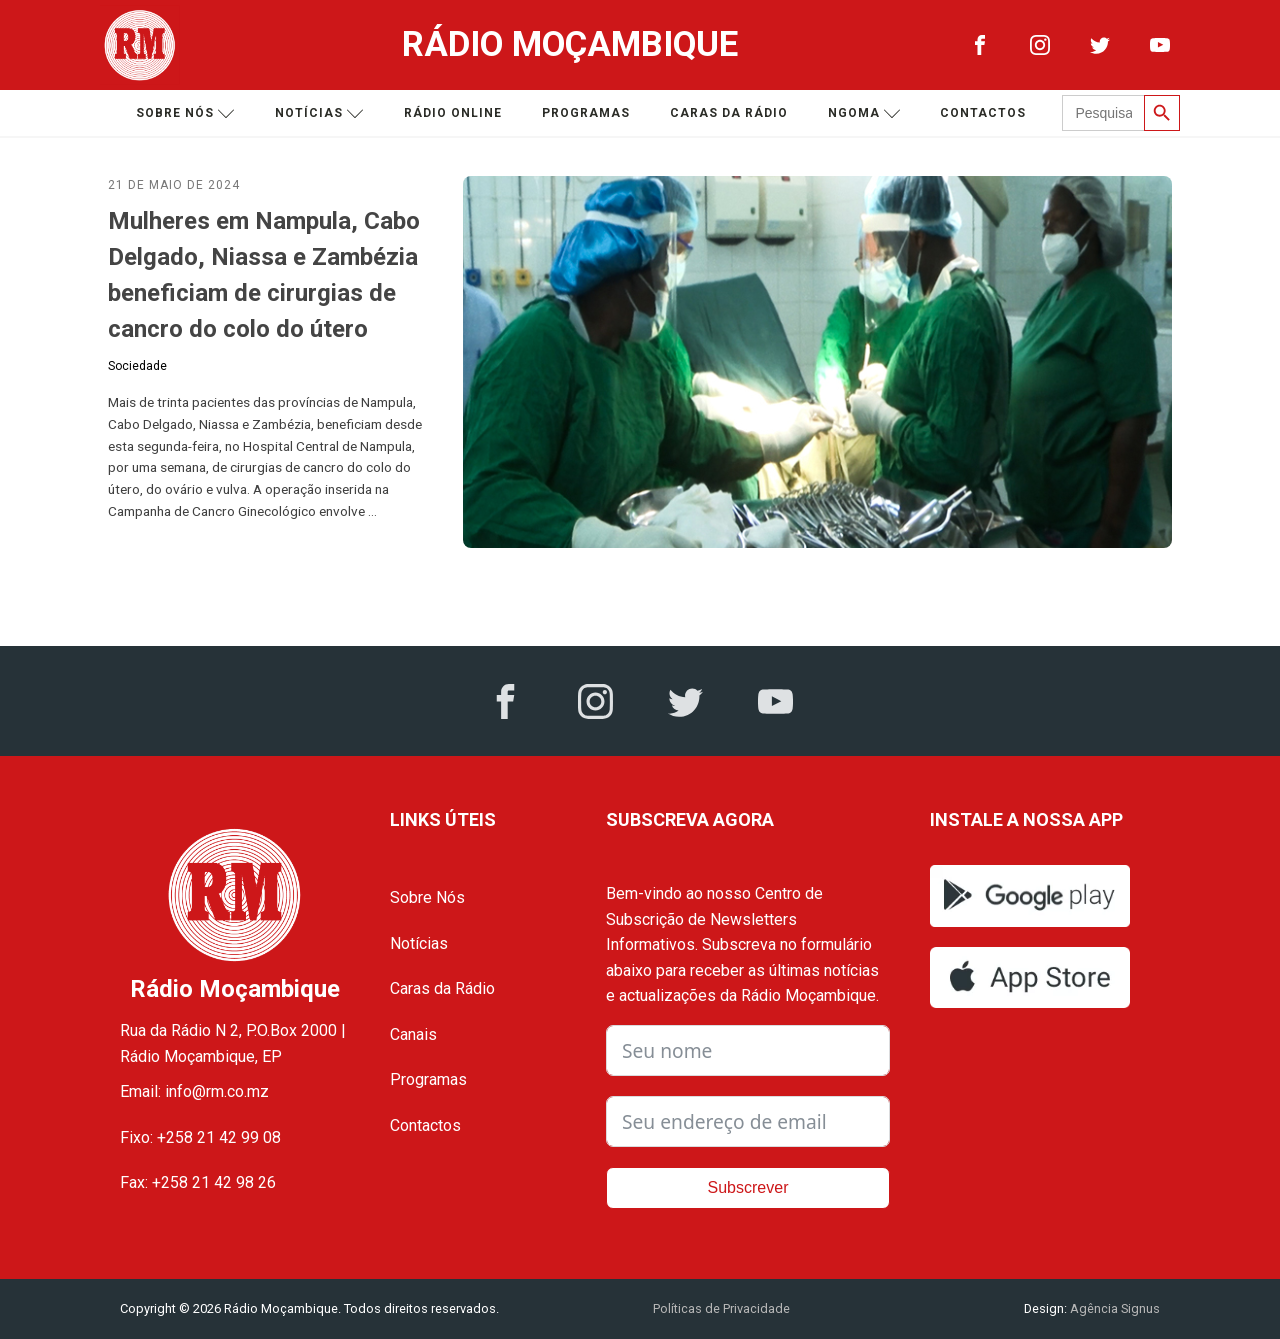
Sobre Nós (427, 897)
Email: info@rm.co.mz (194, 1091)
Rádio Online (453, 113)
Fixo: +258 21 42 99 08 (200, 1137)
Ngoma (864, 113)
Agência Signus (1113, 1308)
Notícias (319, 113)
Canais (413, 1034)
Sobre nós (185, 113)
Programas (586, 113)
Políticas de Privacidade (721, 1308)
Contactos (983, 113)
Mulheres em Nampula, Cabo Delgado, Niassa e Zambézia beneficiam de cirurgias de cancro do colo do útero (264, 275)
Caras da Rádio (729, 113)
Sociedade (137, 366)
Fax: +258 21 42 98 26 (198, 1182)
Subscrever (748, 1187)
